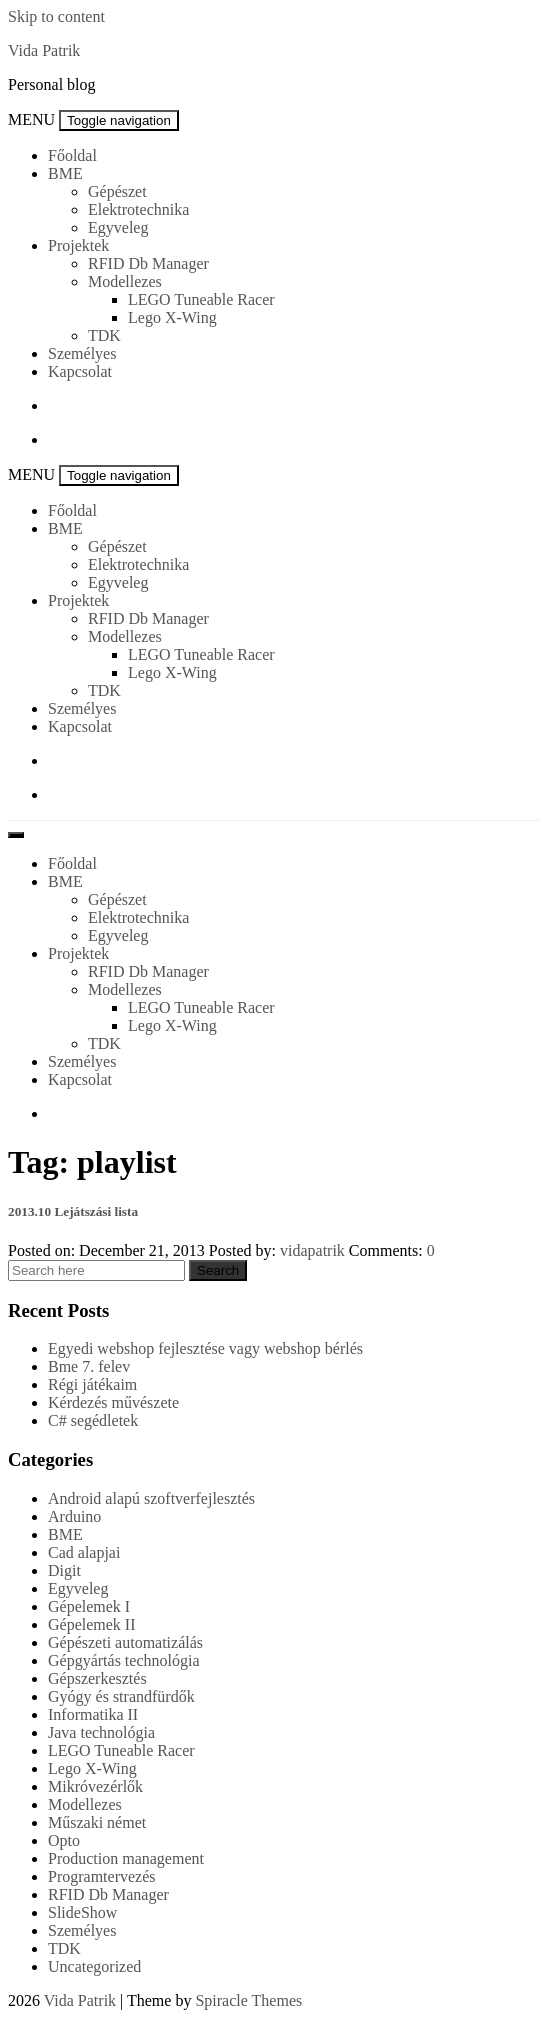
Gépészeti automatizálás (125, 1642)
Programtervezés (102, 1876)
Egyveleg (118, 227)
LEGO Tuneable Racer (201, 299)
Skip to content (56, 16)
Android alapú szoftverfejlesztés (151, 1498)
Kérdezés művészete (113, 1402)
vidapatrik (312, 1250)
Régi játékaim (92, 1384)
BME (65, 173)
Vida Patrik (44, 50)
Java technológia (101, 1732)
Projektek (78, 245)
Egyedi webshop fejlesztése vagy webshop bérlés (205, 1348)
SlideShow (82, 1912)
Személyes (82, 353)
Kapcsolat (80, 371)
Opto (64, 1840)
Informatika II (93, 1714)
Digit (64, 1570)
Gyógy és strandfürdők (121, 1696)
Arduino (74, 1516)
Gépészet (117, 191)
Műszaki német (97, 1822)
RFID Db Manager (148, 263)
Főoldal (72, 155)
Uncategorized (94, 1966)
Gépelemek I (89, 1606)
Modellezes (125, 281)
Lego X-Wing (172, 317)
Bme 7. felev (89, 1366)
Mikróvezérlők (95, 1786)
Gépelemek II (92, 1624)
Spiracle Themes (248, 2000)
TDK (104, 335)
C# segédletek (93, 1420)
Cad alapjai (84, 1552)
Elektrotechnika (138, 209)
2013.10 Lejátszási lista (73, 1211)
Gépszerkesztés (97, 1678)
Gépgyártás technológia (124, 1660)
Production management (126, 1858)
